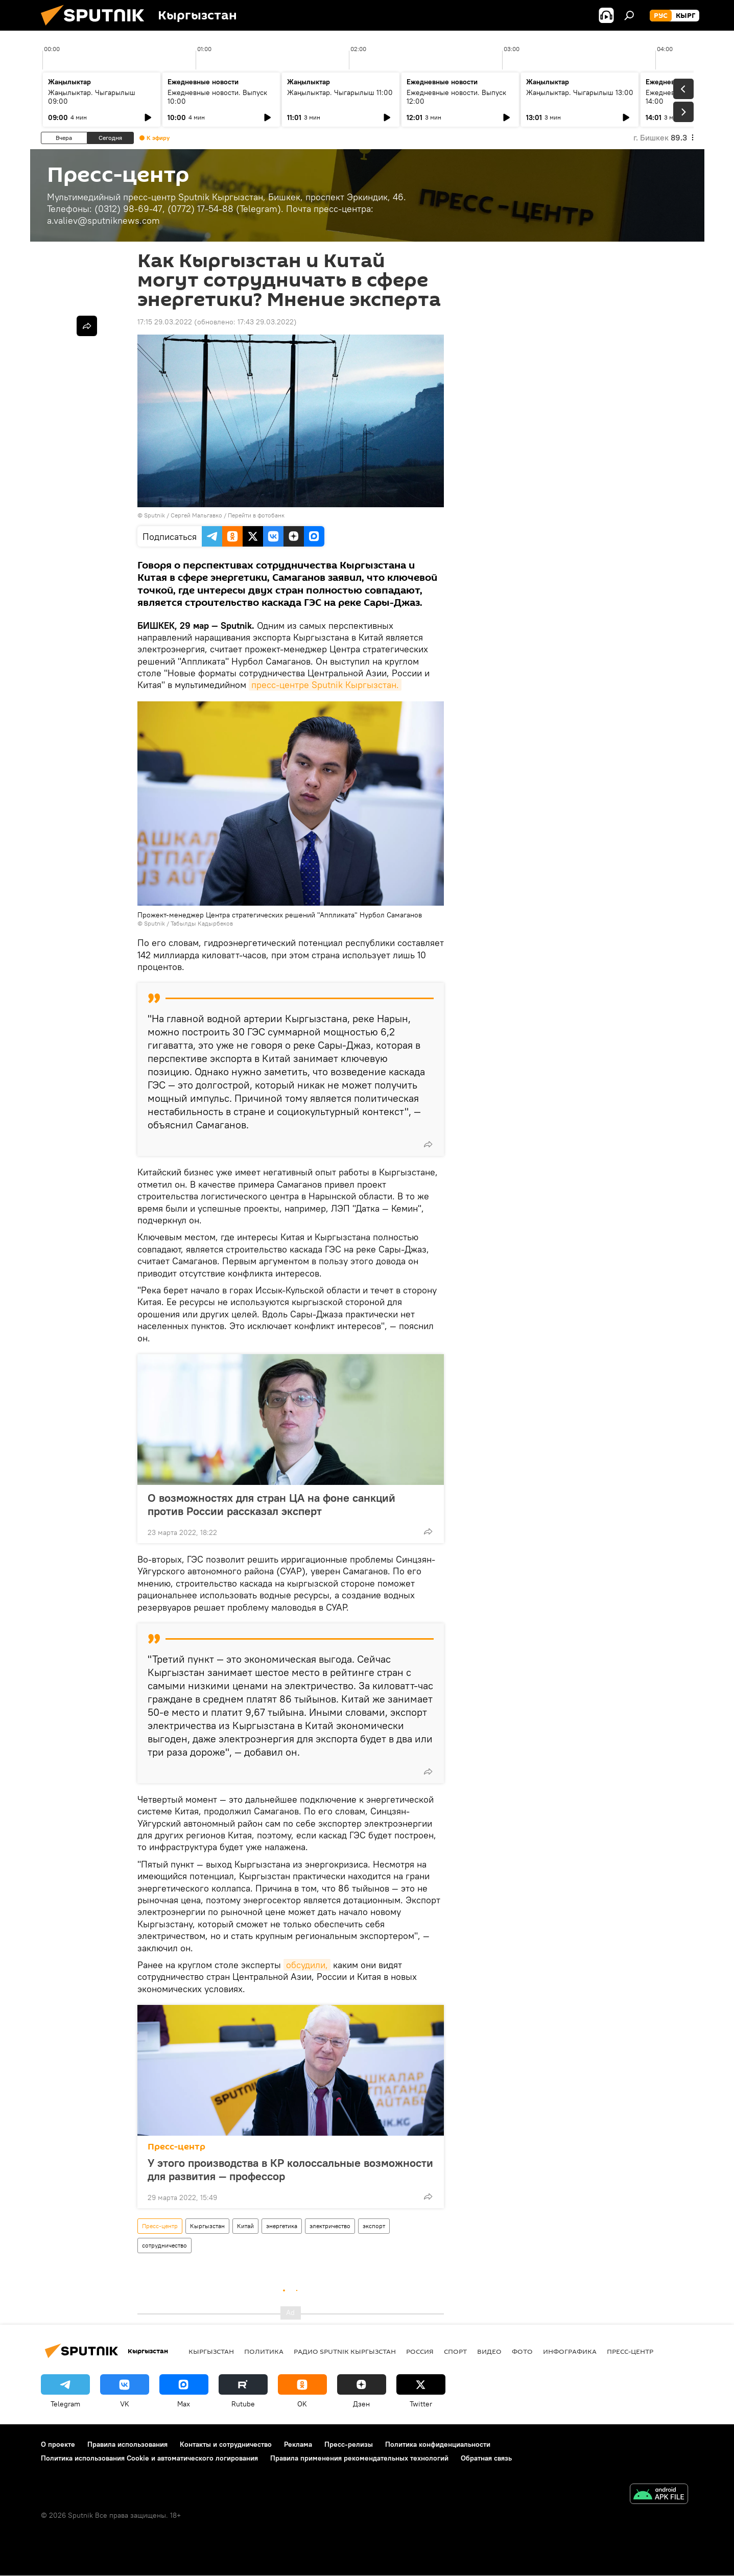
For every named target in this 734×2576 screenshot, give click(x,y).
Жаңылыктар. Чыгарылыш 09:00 (91, 97)
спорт (455, 2351)
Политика (263, 2351)
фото (522, 2351)
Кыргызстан (207, 2226)
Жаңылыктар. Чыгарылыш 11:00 (340, 92)
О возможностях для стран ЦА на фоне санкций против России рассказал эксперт (271, 1504)
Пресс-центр (176, 2146)
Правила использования (127, 2444)
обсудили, (307, 1965)
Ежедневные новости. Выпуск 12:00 (456, 97)
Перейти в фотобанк (256, 515)
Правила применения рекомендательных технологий (359, 2458)
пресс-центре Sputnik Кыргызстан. (325, 685)
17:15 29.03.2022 (164, 321)
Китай (245, 2226)
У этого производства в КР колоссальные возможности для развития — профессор (290, 2169)
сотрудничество (164, 2245)
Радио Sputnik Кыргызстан (345, 2351)
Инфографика (570, 2351)
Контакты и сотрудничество (226, 2444)
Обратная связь (486, 2458)
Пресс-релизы (348, 2444)
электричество (330, 2226)
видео (489, 2351)
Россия (420, 2351)
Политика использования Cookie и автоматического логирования (149, 2458)
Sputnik (154, 515)
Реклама (298, 2444)
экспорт (374, 2226)
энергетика (281, 2226)
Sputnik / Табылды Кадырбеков (188, 923)
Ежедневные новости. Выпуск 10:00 (217, 97)
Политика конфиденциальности (437, 2444)
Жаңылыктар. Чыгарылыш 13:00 (579, 92)
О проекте (58, 2444)
